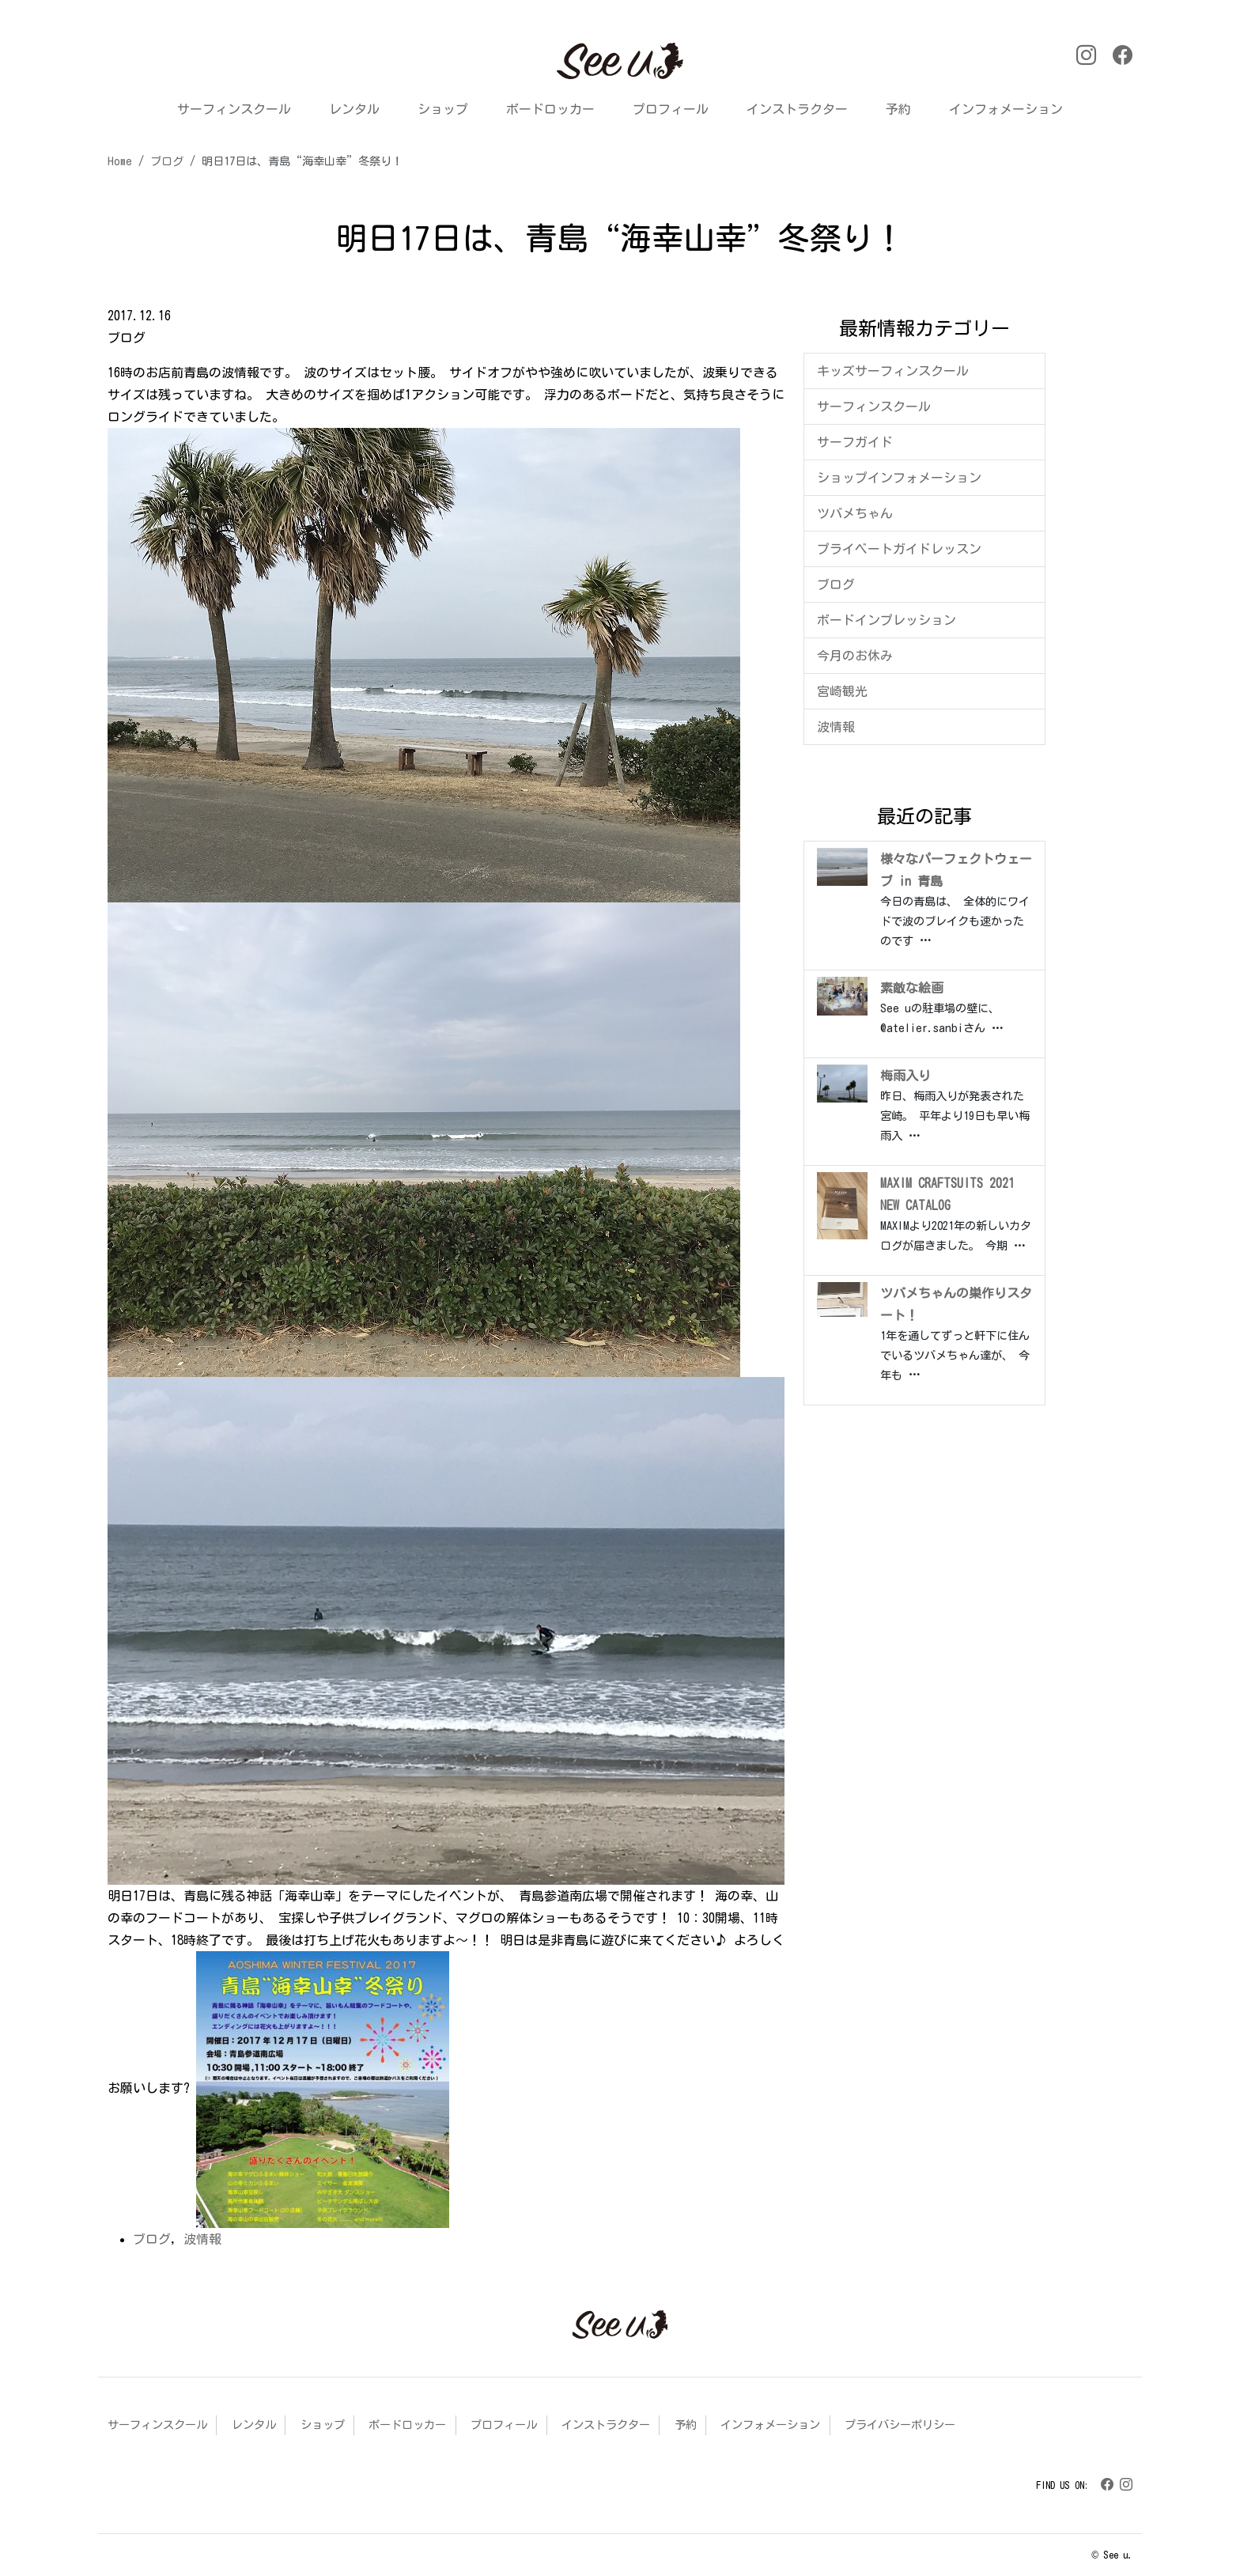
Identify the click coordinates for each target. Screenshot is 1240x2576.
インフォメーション (1006, 109)
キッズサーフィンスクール (893, 371)
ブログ (152, 2239)
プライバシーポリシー (900, 2424)
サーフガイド (855, 442)
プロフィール (671, 109)
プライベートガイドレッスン (899, 549)
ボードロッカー (550, 109)
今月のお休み (855, 655)
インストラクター (797, 109)
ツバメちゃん (855, 513)
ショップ (443, 109)
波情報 (202, 2239)
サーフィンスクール (234, 109)
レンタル (354, 109)
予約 (898, 109)
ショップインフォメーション (899, 477)
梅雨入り (905, 1075)
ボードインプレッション (886, 620)
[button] (118, 63)
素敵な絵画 (911, 988)
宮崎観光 (842, 691)
